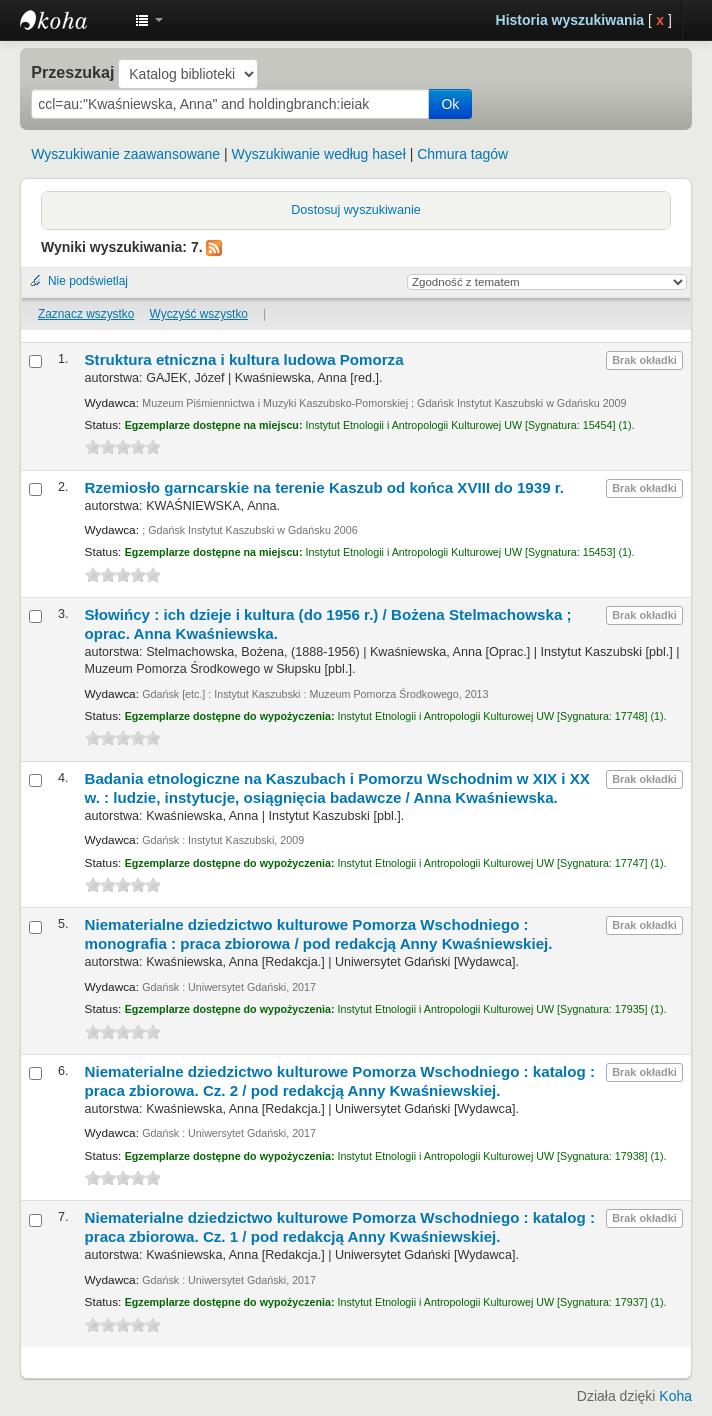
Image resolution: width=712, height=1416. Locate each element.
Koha (675, 1396)
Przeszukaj (72, 72)
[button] (149, 20)
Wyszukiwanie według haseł (319, 154)
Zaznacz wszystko (86, 314)
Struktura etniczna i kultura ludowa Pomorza (244, 359)
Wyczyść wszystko (199, 314)
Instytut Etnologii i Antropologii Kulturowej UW (70, 20)
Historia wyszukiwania (570, 20)
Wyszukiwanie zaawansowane (125, 154)
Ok (450, 104)
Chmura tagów (462, 154)
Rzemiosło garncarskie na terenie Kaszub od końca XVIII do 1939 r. (324, 487)
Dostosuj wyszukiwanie (356, 210)
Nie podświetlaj (88, 281)
